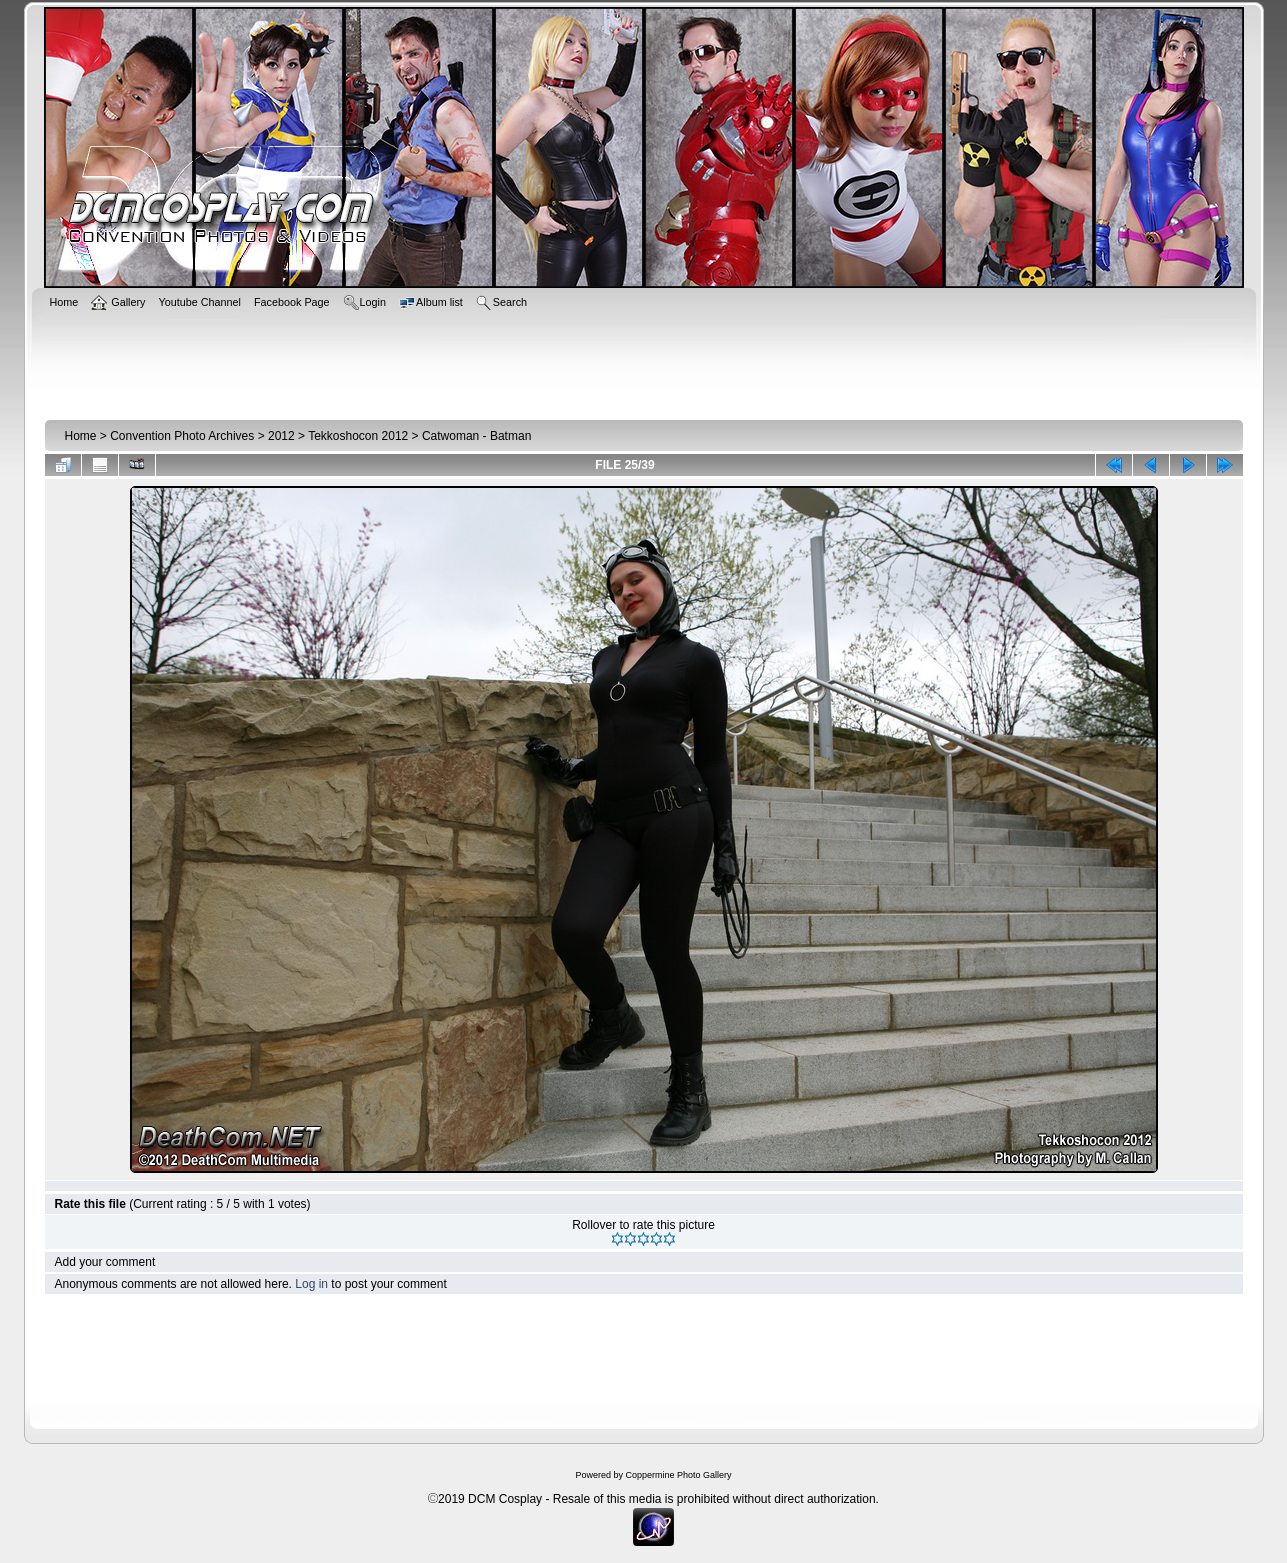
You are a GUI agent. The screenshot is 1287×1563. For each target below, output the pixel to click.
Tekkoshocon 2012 (358, 436)
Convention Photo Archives (182, 436)
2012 (281, 436)
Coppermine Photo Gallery (678, 1475)
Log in (311, 1284)
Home (81, 436)
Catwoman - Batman (476, 436)
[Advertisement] (644, 362)
